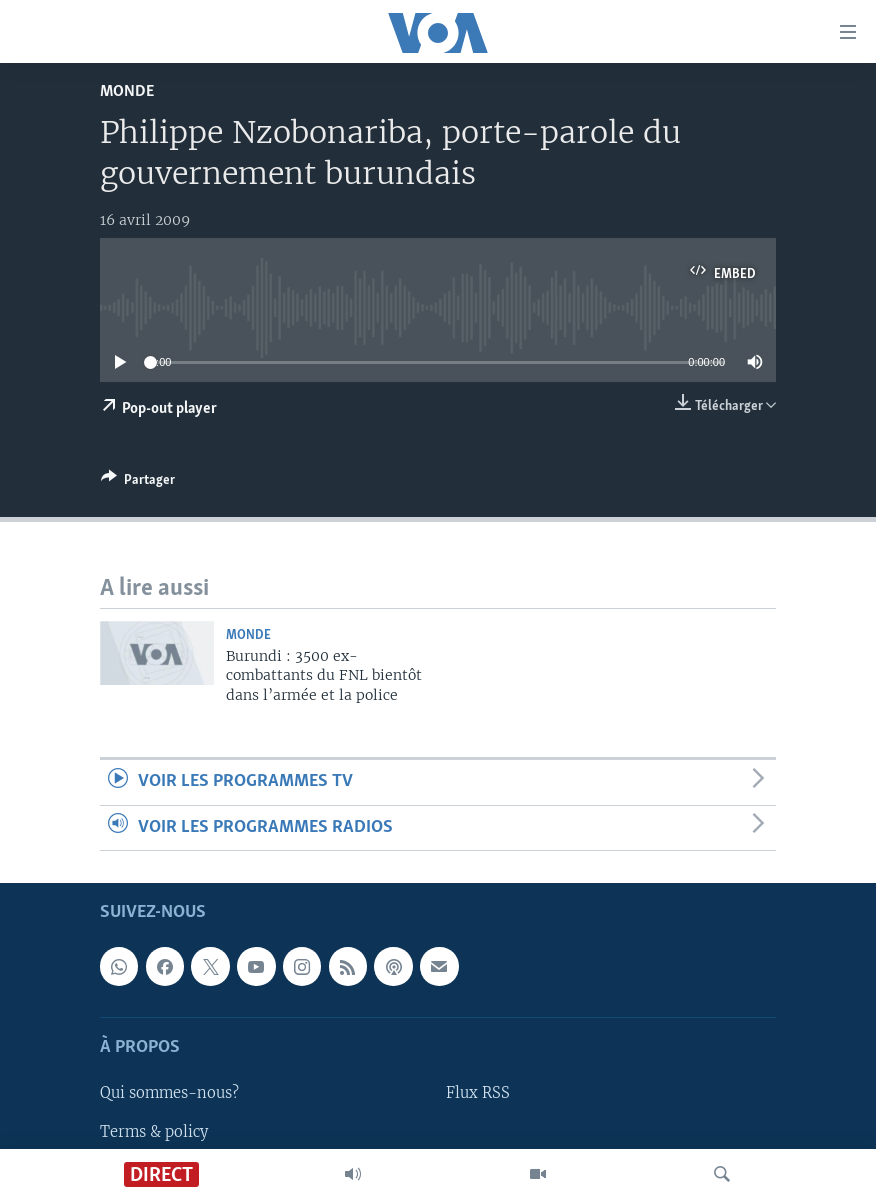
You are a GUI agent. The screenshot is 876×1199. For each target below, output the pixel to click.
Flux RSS (478, 1093)
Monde (127, 91)
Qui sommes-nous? (169, 1093)
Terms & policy (154, 1131)
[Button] (138, 483)
